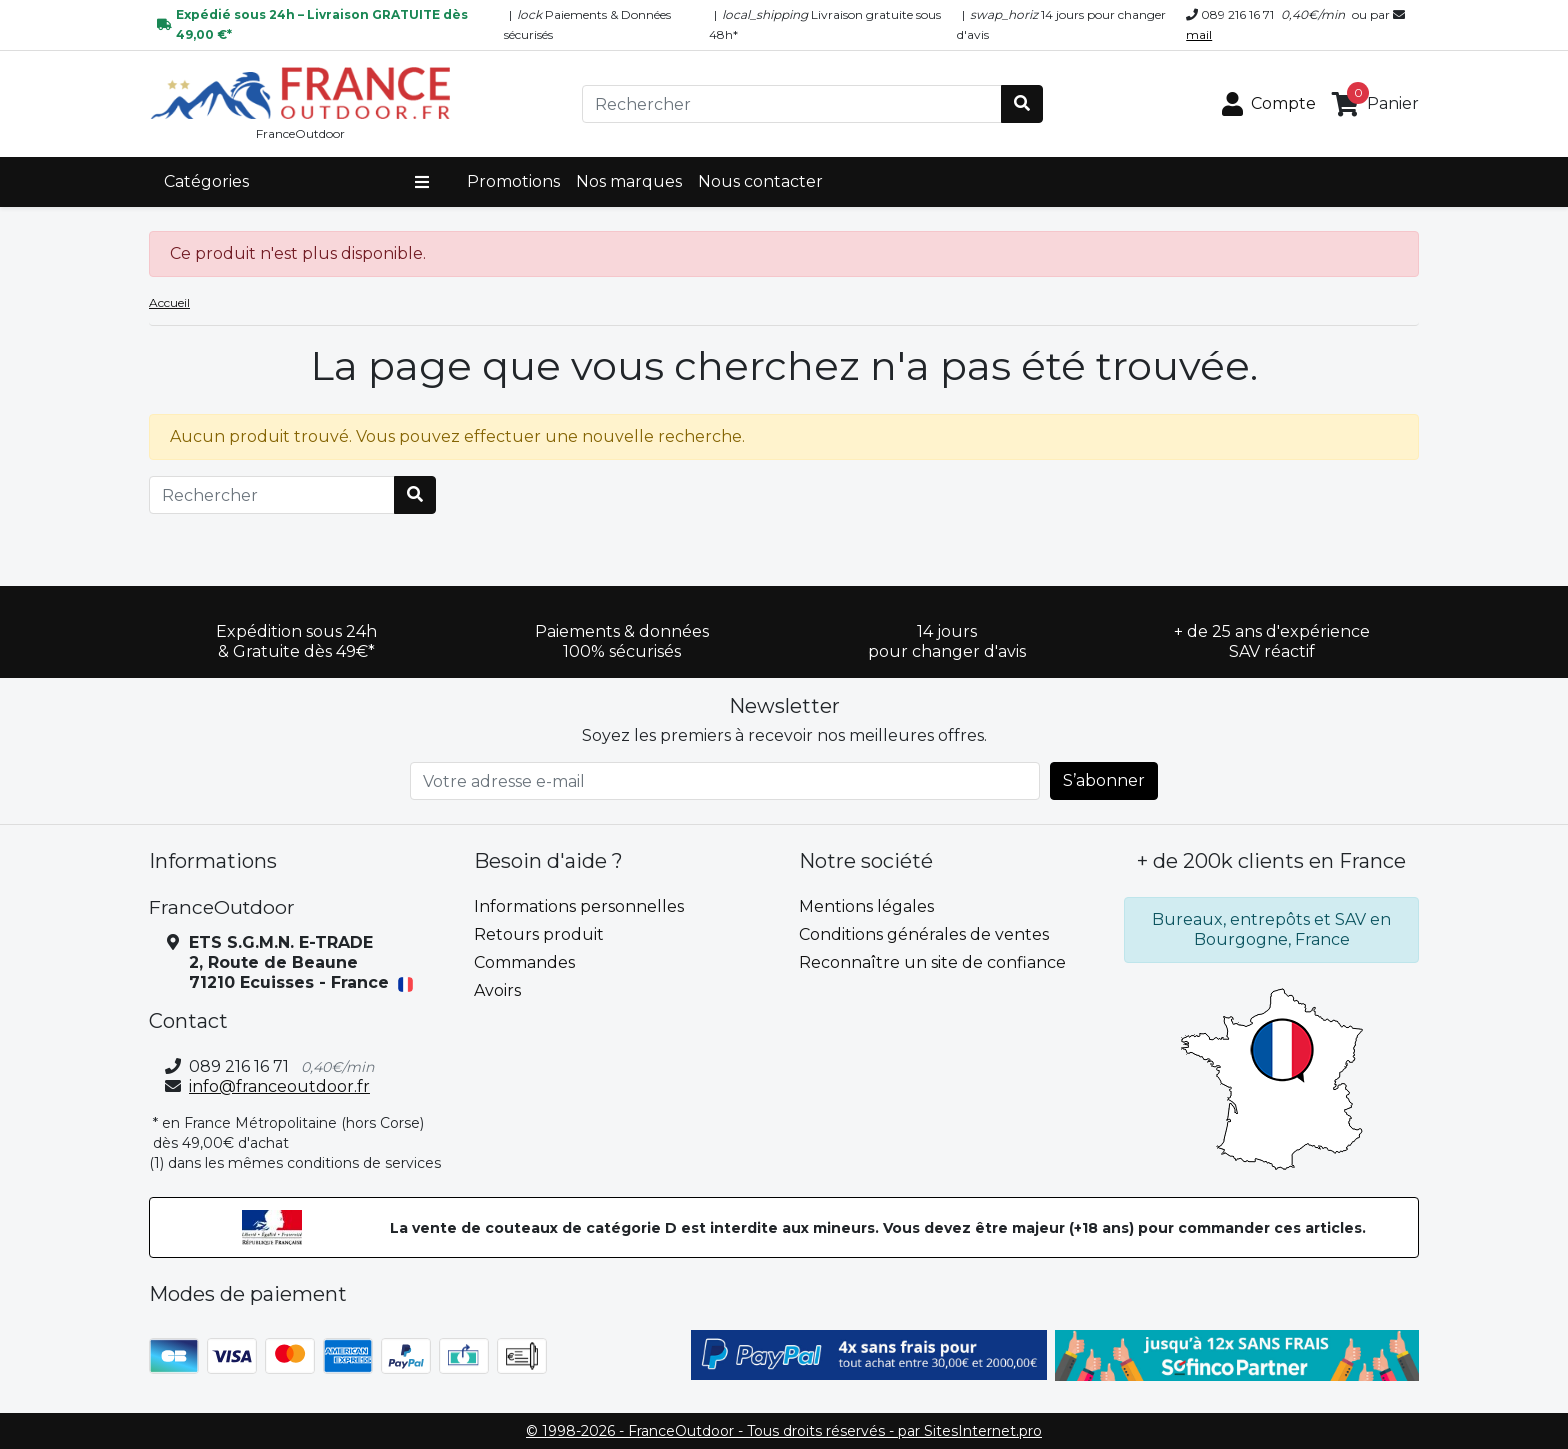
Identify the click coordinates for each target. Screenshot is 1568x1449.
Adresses (509, 1018)
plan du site (846, 1018)
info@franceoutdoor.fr (279, 1086)
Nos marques (629, 181)
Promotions (513, 181)
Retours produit (539, 934)
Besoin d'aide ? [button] (548, 861)
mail (1199, 34)
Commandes (524, 962)
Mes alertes (519, 1074)
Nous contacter (760, 181)
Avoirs (497, 990)
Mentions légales (866, 906)
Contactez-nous (863, 990)
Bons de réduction (548, 1046)
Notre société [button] (866, 861)
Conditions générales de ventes (924, 934)
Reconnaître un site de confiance (932, 962)
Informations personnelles (579, 906)
